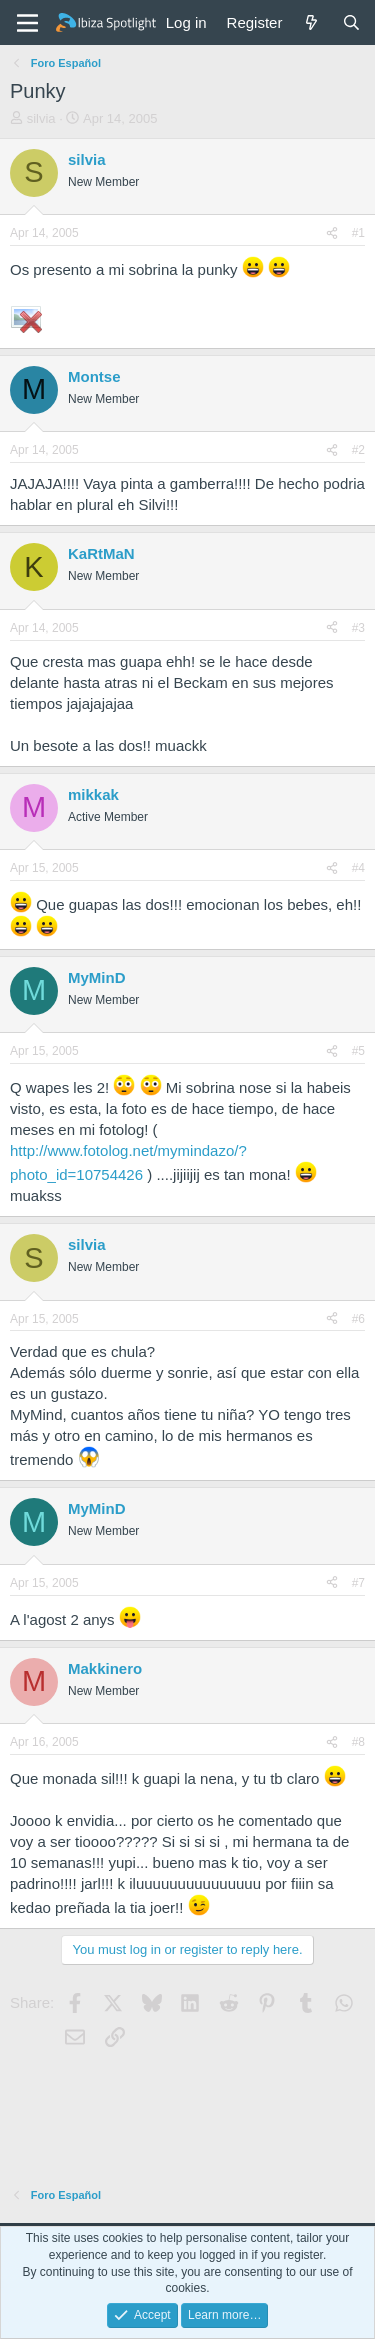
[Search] (351, 22)
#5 (358, 1051)
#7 (358, 1583)
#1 (358, 233)
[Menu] (27, 23)
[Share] (332, 233)
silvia (41, 118)
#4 (358, 868)
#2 (358, 450)
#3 (358, 628)
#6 (358, 1319)
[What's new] (311, 22)
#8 (358, 1742)
